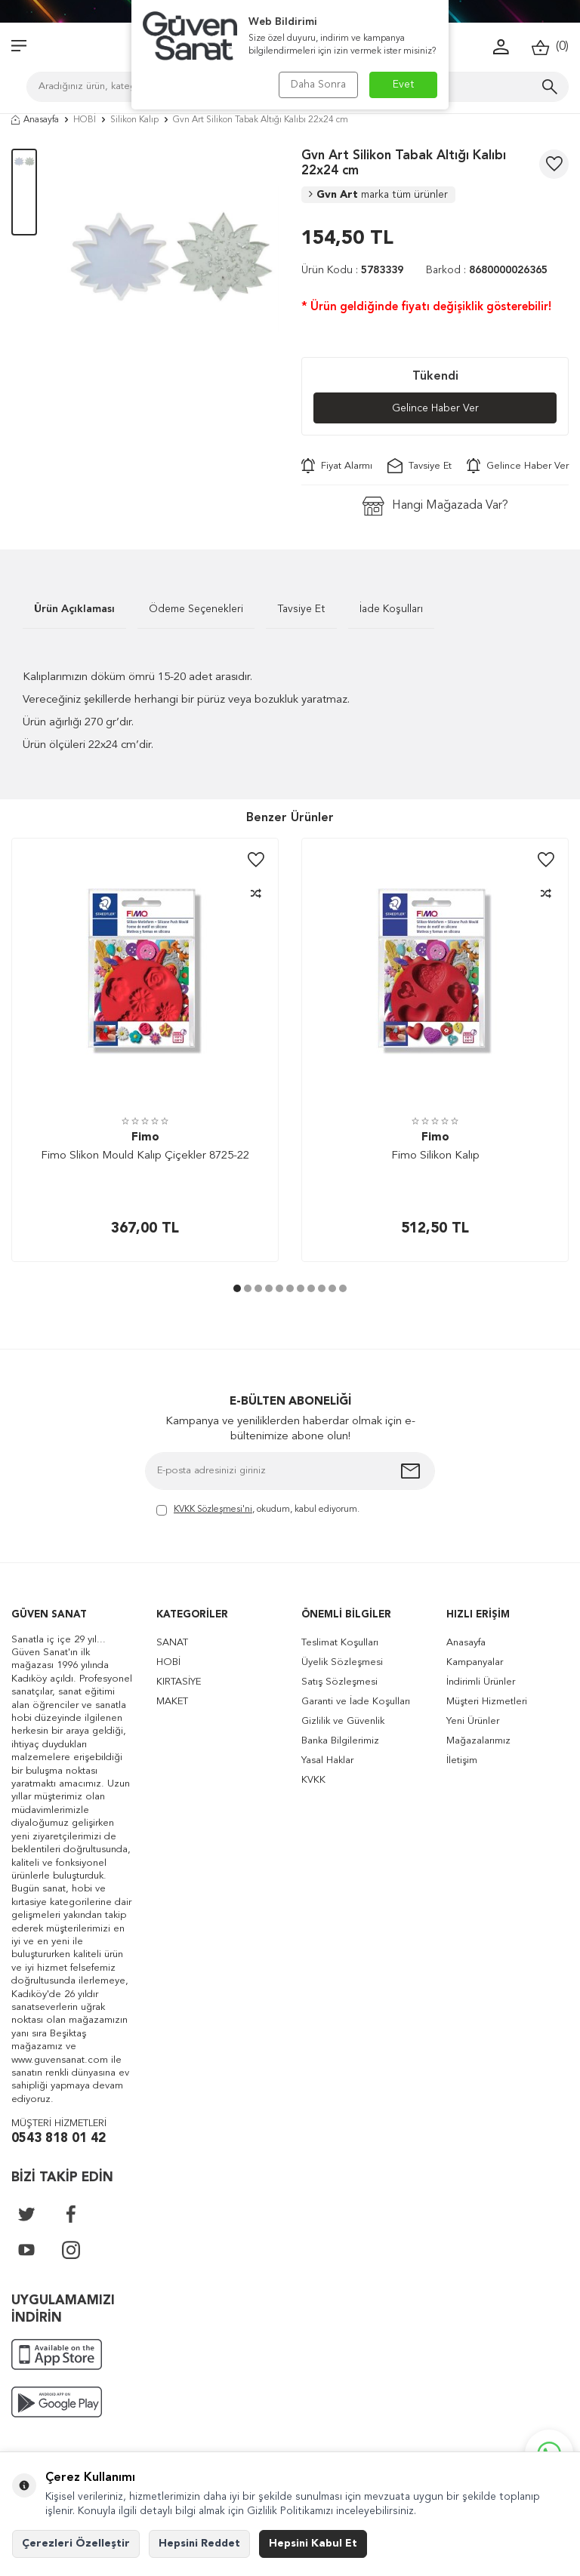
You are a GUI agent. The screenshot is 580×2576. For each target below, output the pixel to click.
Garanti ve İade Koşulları (355, 1702)
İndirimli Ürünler (480, 1682)
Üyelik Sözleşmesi (342, 1662)
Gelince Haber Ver (435, 408)
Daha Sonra (318, 84)
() (550, 47)
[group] (169, 258)
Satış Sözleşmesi (339, 1682)
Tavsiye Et (419, 465)
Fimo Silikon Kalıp (435, 1156)
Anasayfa (35, 120)
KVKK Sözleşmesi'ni (213, 1509)
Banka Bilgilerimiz (340, 1741)
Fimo (145, 1137)
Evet (404, 84)
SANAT (172, 1643)
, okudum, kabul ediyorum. (257, 1510)
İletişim (461, 1760)
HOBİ (84, 120)
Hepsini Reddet (199, 2543)
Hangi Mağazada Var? (435, 506)
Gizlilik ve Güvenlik (342, 1721)
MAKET (172, 1702)
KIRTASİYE (178, 1682)
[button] (237, 1288)
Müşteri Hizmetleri (486, 1702)
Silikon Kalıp (134, 120)
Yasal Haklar (327, 1760)
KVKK (313, 1780)
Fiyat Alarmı (336, 465)
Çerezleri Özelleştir (76, 2543)
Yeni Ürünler (472, 1721)
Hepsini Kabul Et (313, 2543)
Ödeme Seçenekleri (196, 609)
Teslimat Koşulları (339, 1643)
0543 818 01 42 (58, 2138)
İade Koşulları (391, 609)
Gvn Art (378, 194)
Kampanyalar (474, 1662)
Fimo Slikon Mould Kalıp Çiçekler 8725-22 (145, 1156)
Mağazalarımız (478, 1741)
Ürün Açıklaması (74, 609)
